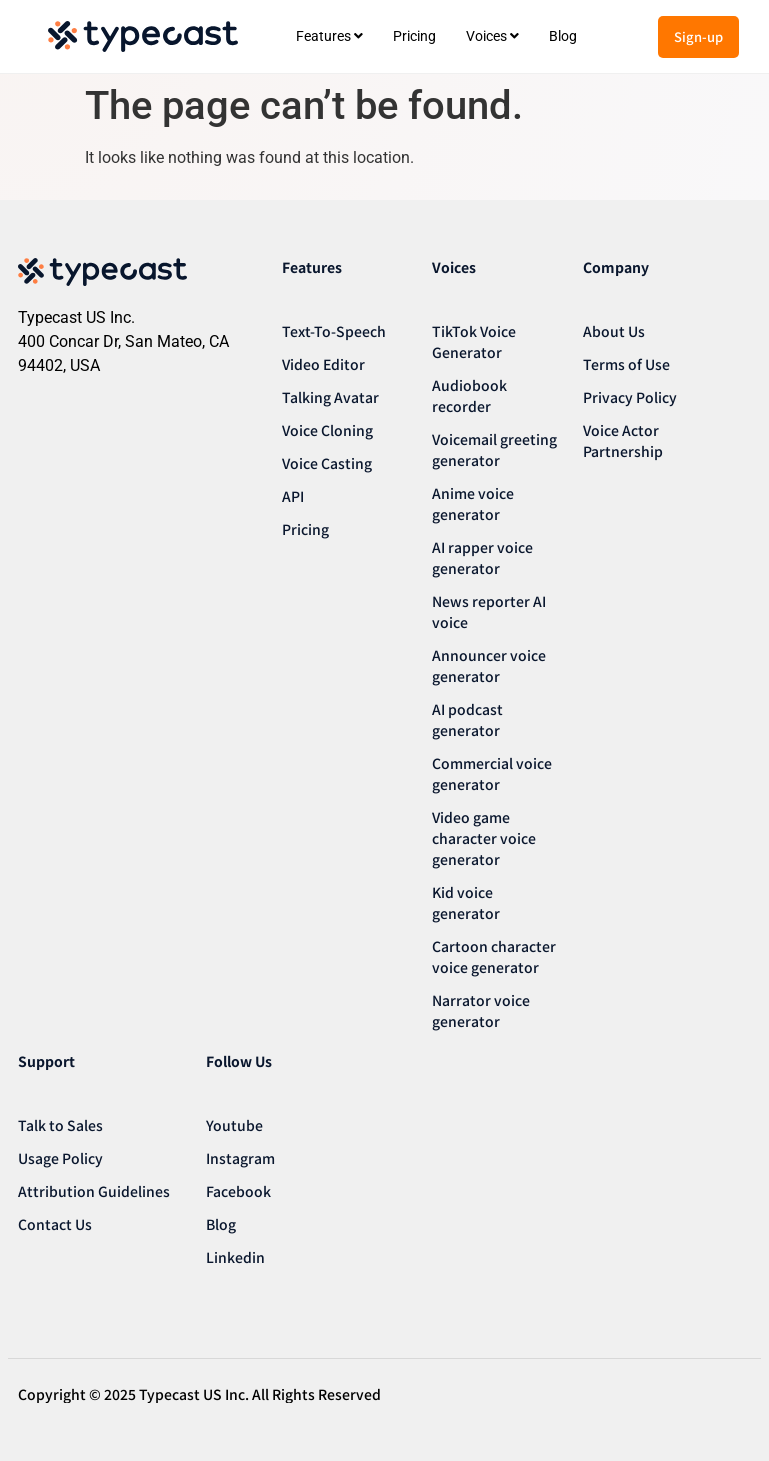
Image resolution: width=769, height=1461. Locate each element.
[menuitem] (329, 36)
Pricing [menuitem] (414, 36)
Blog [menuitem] (563, 36)
